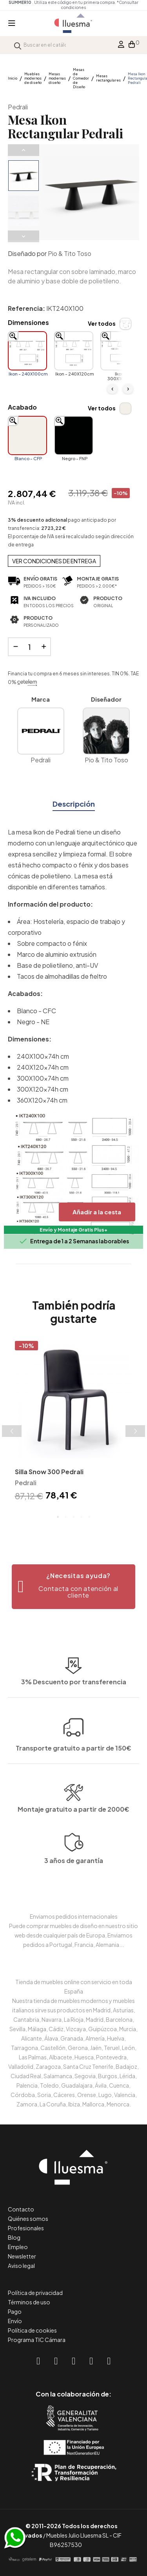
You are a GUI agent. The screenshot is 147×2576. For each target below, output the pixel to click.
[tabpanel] (73, 1422)
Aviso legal (21, 2265)
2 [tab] (66, 1517)
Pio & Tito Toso (69, 253)
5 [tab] (89, 1517)
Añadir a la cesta (97, 1211)
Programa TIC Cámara (36, 2339)
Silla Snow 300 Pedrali (49, 1472)
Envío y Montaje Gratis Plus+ (73, 1230)
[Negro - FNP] (73, 435)
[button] (73, 1586)
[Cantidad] (29, 646)
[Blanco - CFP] (27, 435)
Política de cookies (32, 2330)
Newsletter (22, 2256)
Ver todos (102, 323)
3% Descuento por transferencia (73, 1731)
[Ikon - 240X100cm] (27, 350)
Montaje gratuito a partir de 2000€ (73, 1848)
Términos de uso (29, 2302)
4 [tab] (81, 1517)
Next (23, 236)
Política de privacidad (35, 2292)
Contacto (21, 2209)
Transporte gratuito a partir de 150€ (73, 1695)
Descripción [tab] (74, 803)
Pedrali (18, 107)
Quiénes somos (28, 2218)
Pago (15, 2311)
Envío (15, 2320)
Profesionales (26, 2227)
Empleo (18, 2246)
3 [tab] (74, 1517)
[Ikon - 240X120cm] (73, 350)
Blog (14, 2237)
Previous (23, 150)
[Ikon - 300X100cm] (120, 350)
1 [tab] (58, 1517)
